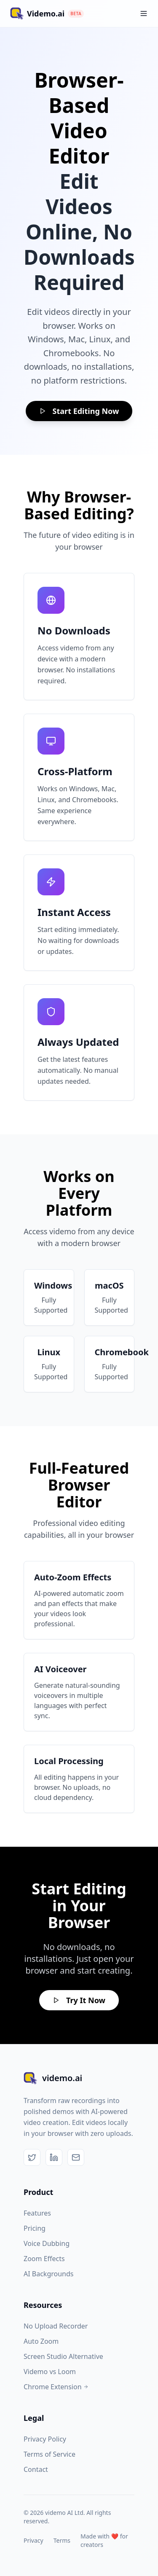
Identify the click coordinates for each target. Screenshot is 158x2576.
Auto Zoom (41, 2341)
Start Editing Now (79, 411)
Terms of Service (49, 2454)
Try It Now (79, 2000)
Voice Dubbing (47, 2243)
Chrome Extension (56, 2386)
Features (37, 2213)
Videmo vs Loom (50, 2371)
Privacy (33, 2540)
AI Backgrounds (49, 2273)
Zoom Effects (44, 2258)
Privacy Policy (45, 2439)
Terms (62, 2540)
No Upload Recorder (56, 2326)
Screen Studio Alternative (63, 2356)
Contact (36, 2469)
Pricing (35, 2228)
